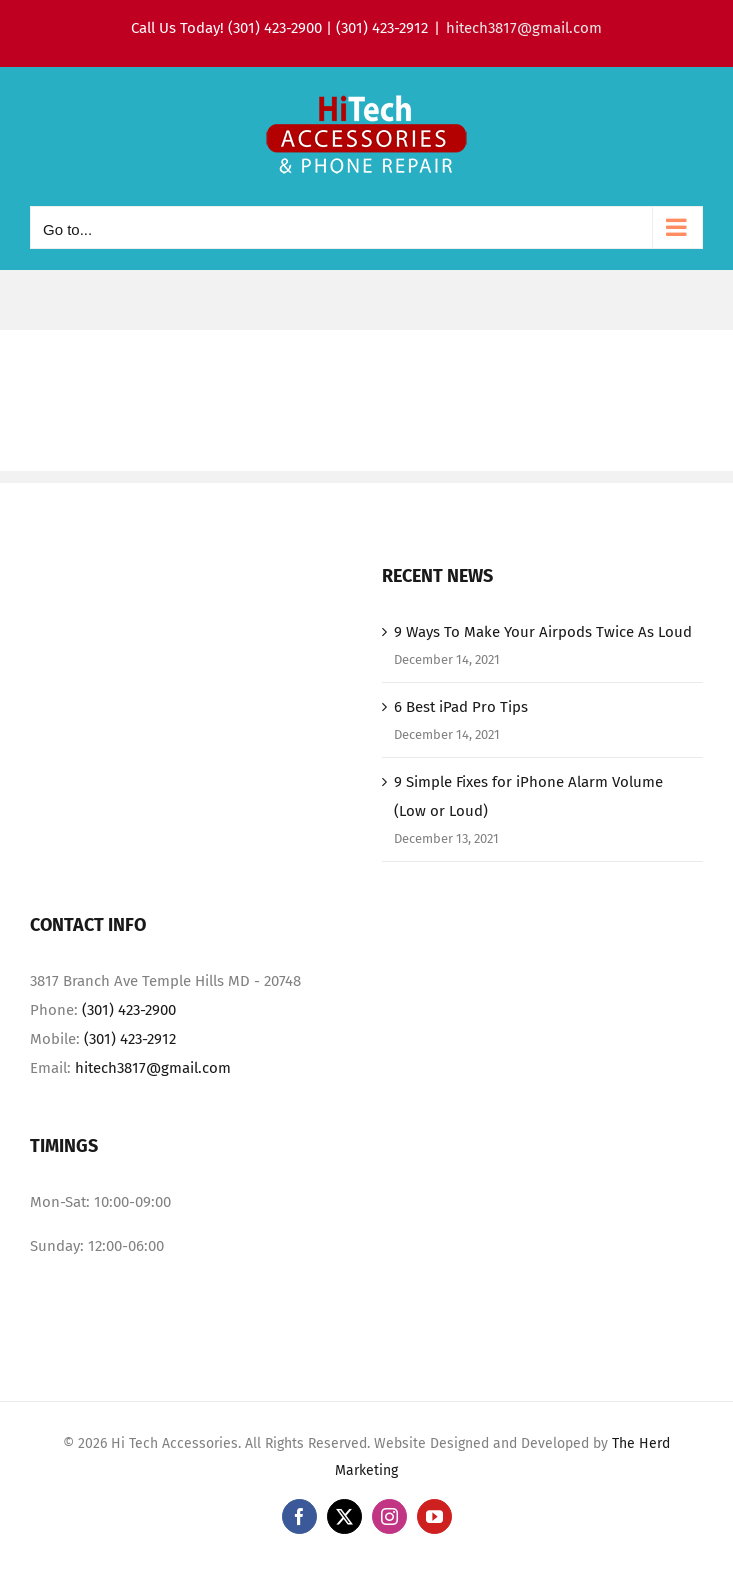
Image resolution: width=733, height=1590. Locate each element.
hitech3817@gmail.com (524, 28)
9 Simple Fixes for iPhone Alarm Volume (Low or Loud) (528, 796)
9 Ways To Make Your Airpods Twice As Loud (543, 632)
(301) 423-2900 (129, 1010)
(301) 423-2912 (130, 1039)
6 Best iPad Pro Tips (461, 707)
